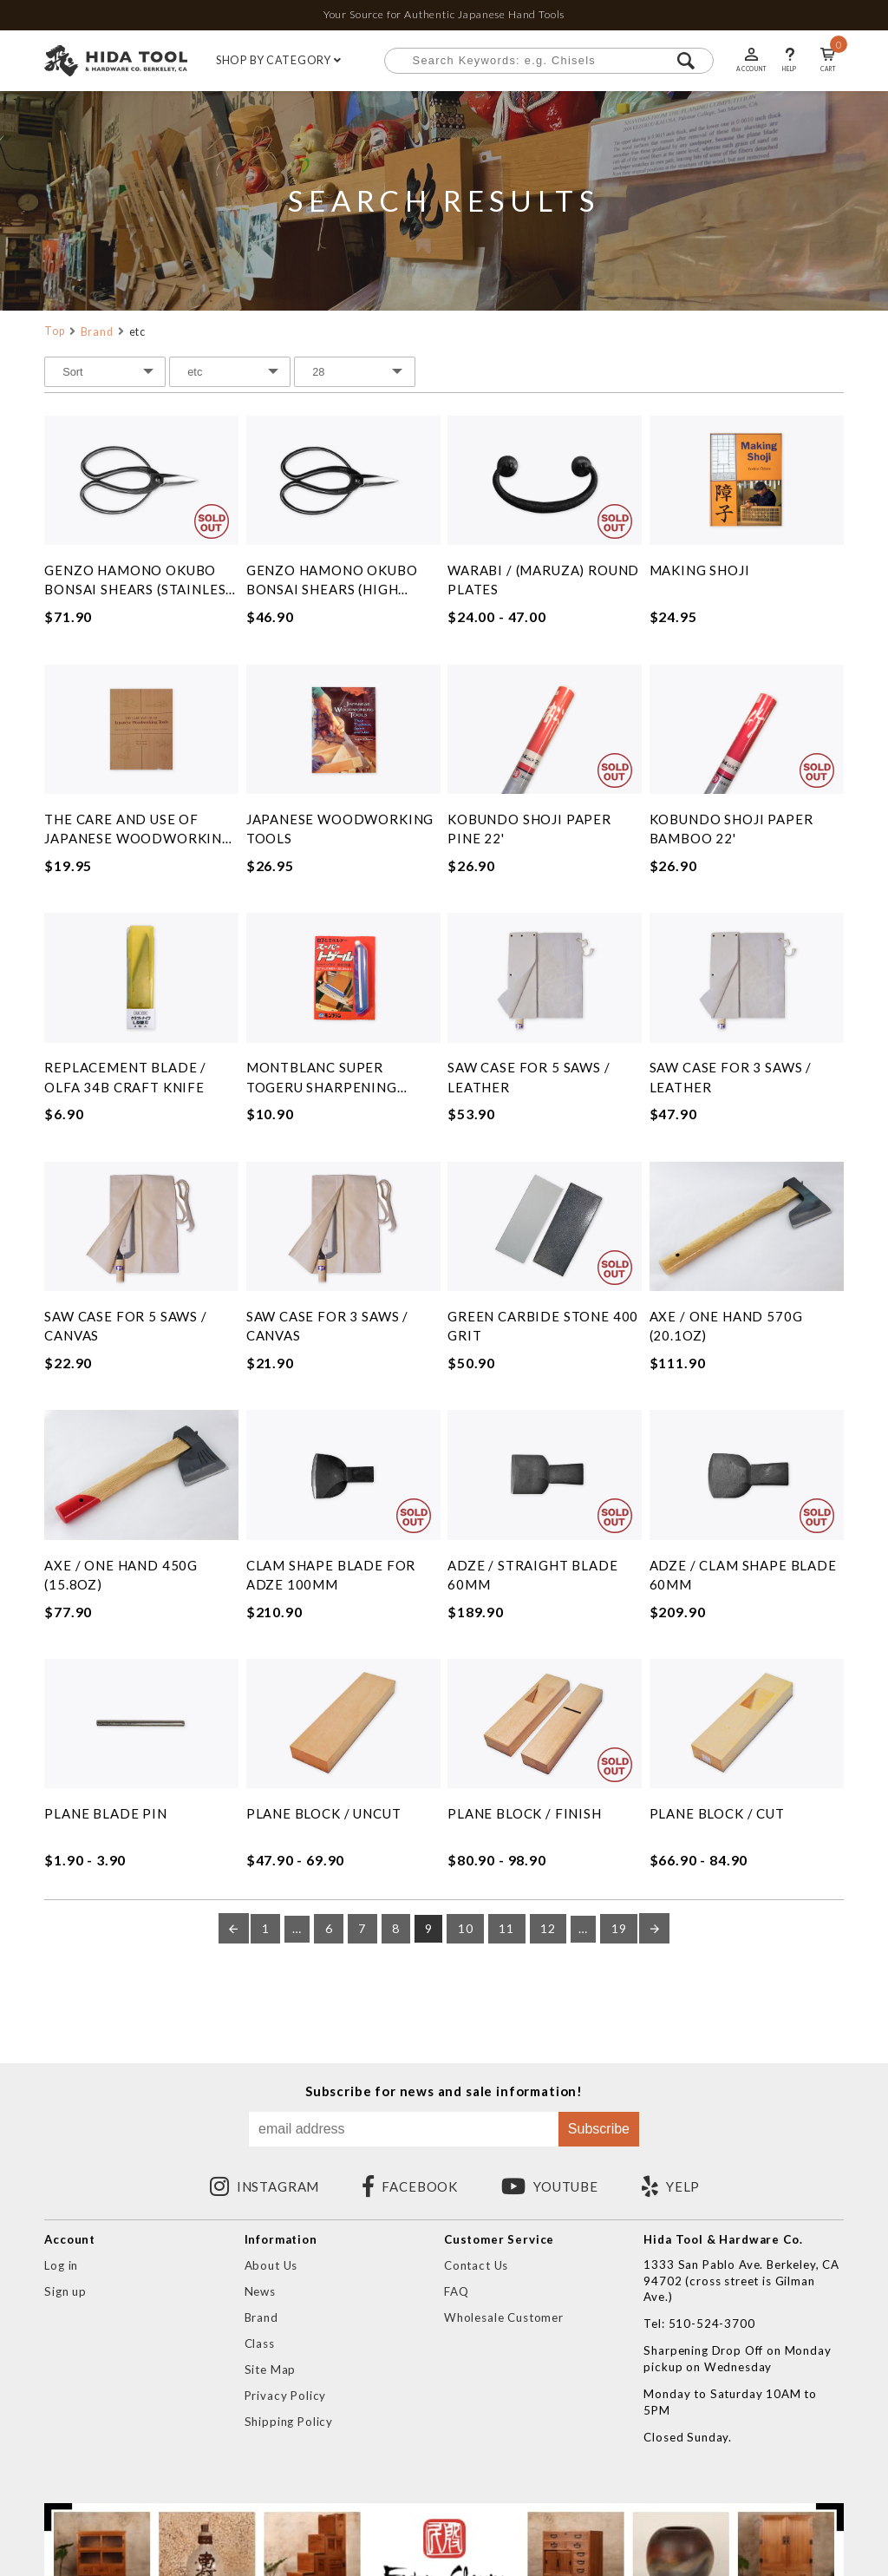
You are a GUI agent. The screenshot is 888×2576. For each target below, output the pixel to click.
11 (506, 1929)
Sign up (65, 2291)
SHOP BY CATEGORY (279, 61)
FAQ (456, 2291)
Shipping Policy (289, 2422)
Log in (61, 2265)
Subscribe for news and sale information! (444, 2091)
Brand (97, 331)
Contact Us (476, 2265)
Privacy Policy (286, 2395)
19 (619, 1929)
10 (465, 1929)
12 (548, 1929)
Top (54, 331)
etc (138, 331)
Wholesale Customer (504, 2317)
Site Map (271, 2369)
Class (260, 2343)
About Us (271, 2265)
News (260, 2291)
